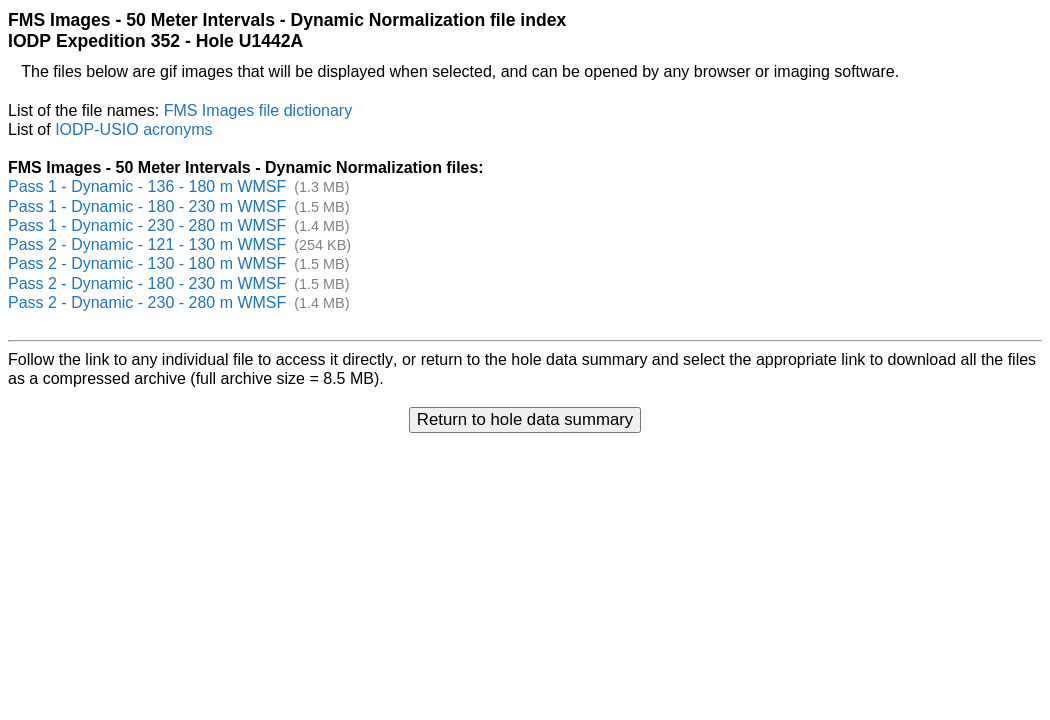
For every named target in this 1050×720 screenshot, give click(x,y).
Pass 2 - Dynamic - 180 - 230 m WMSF (147, 283)
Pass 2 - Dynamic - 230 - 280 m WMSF (147, 302)
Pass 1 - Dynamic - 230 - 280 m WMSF (147, 225)
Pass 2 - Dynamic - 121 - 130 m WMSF (147, 244)
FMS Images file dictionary (258, 110)
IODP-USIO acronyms (133, 129)
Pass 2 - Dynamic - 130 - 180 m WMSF (147, 263)
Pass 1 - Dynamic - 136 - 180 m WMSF (147, 186)
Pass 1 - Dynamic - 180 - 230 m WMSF (147, 206)
